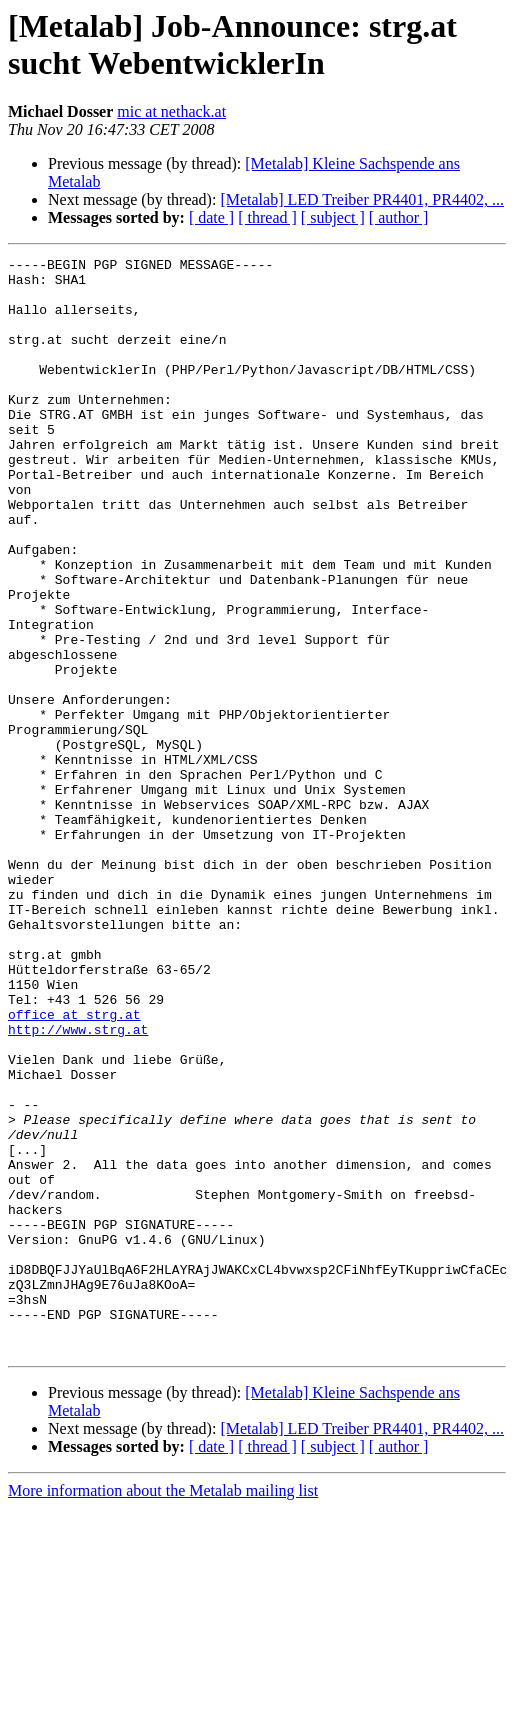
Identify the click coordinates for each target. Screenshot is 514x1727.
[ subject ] (333, 217)
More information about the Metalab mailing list (163, 1709)
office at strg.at (74, 1167)
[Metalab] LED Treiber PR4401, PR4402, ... (362, 199)
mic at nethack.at (171, 111)
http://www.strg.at (78, 1185)
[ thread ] (267, 217)
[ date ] (211, 217)
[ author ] (399, 217)
